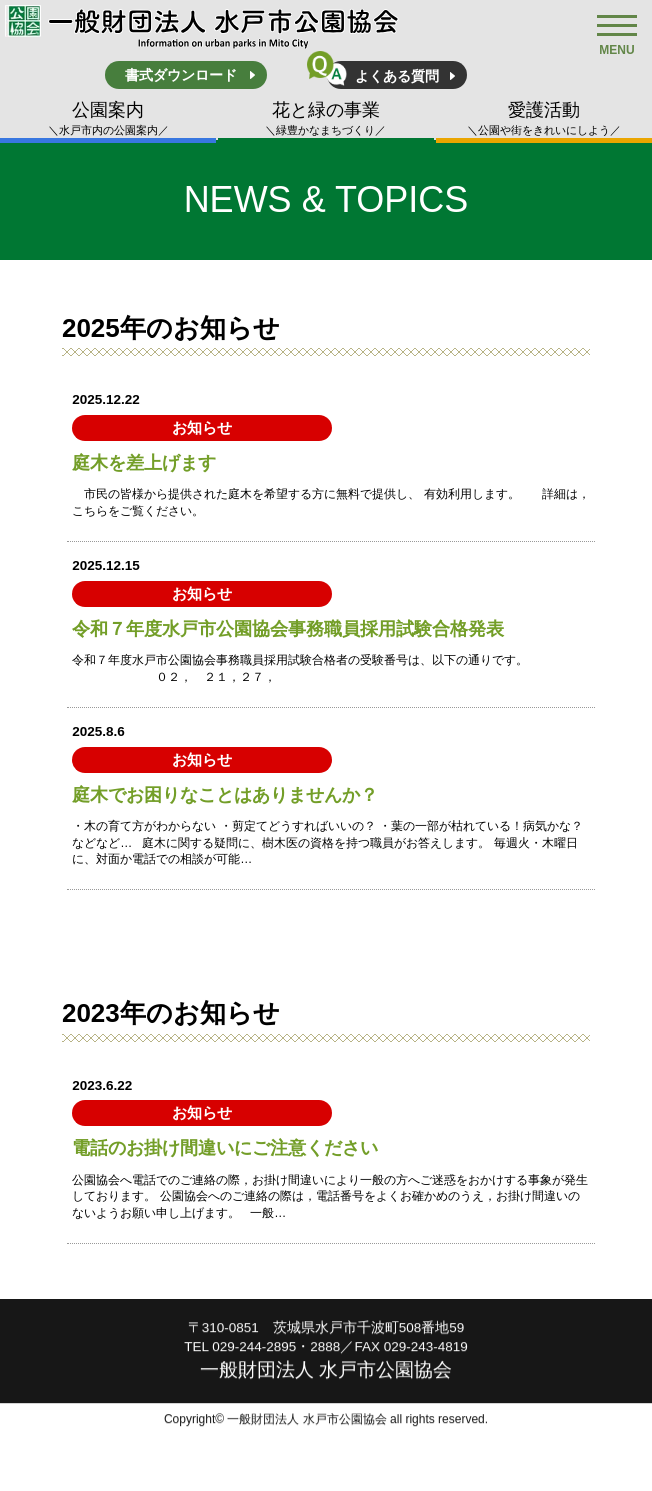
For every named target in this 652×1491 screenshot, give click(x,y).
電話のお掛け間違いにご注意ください (225, 1148)
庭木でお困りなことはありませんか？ (225, 795)
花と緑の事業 (326, 119)
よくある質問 (397, 76)
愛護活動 (544, 119)
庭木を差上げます (144, 463)
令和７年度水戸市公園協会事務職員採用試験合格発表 (288, 629)
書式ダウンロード (181, 75)
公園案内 (108, 119)
